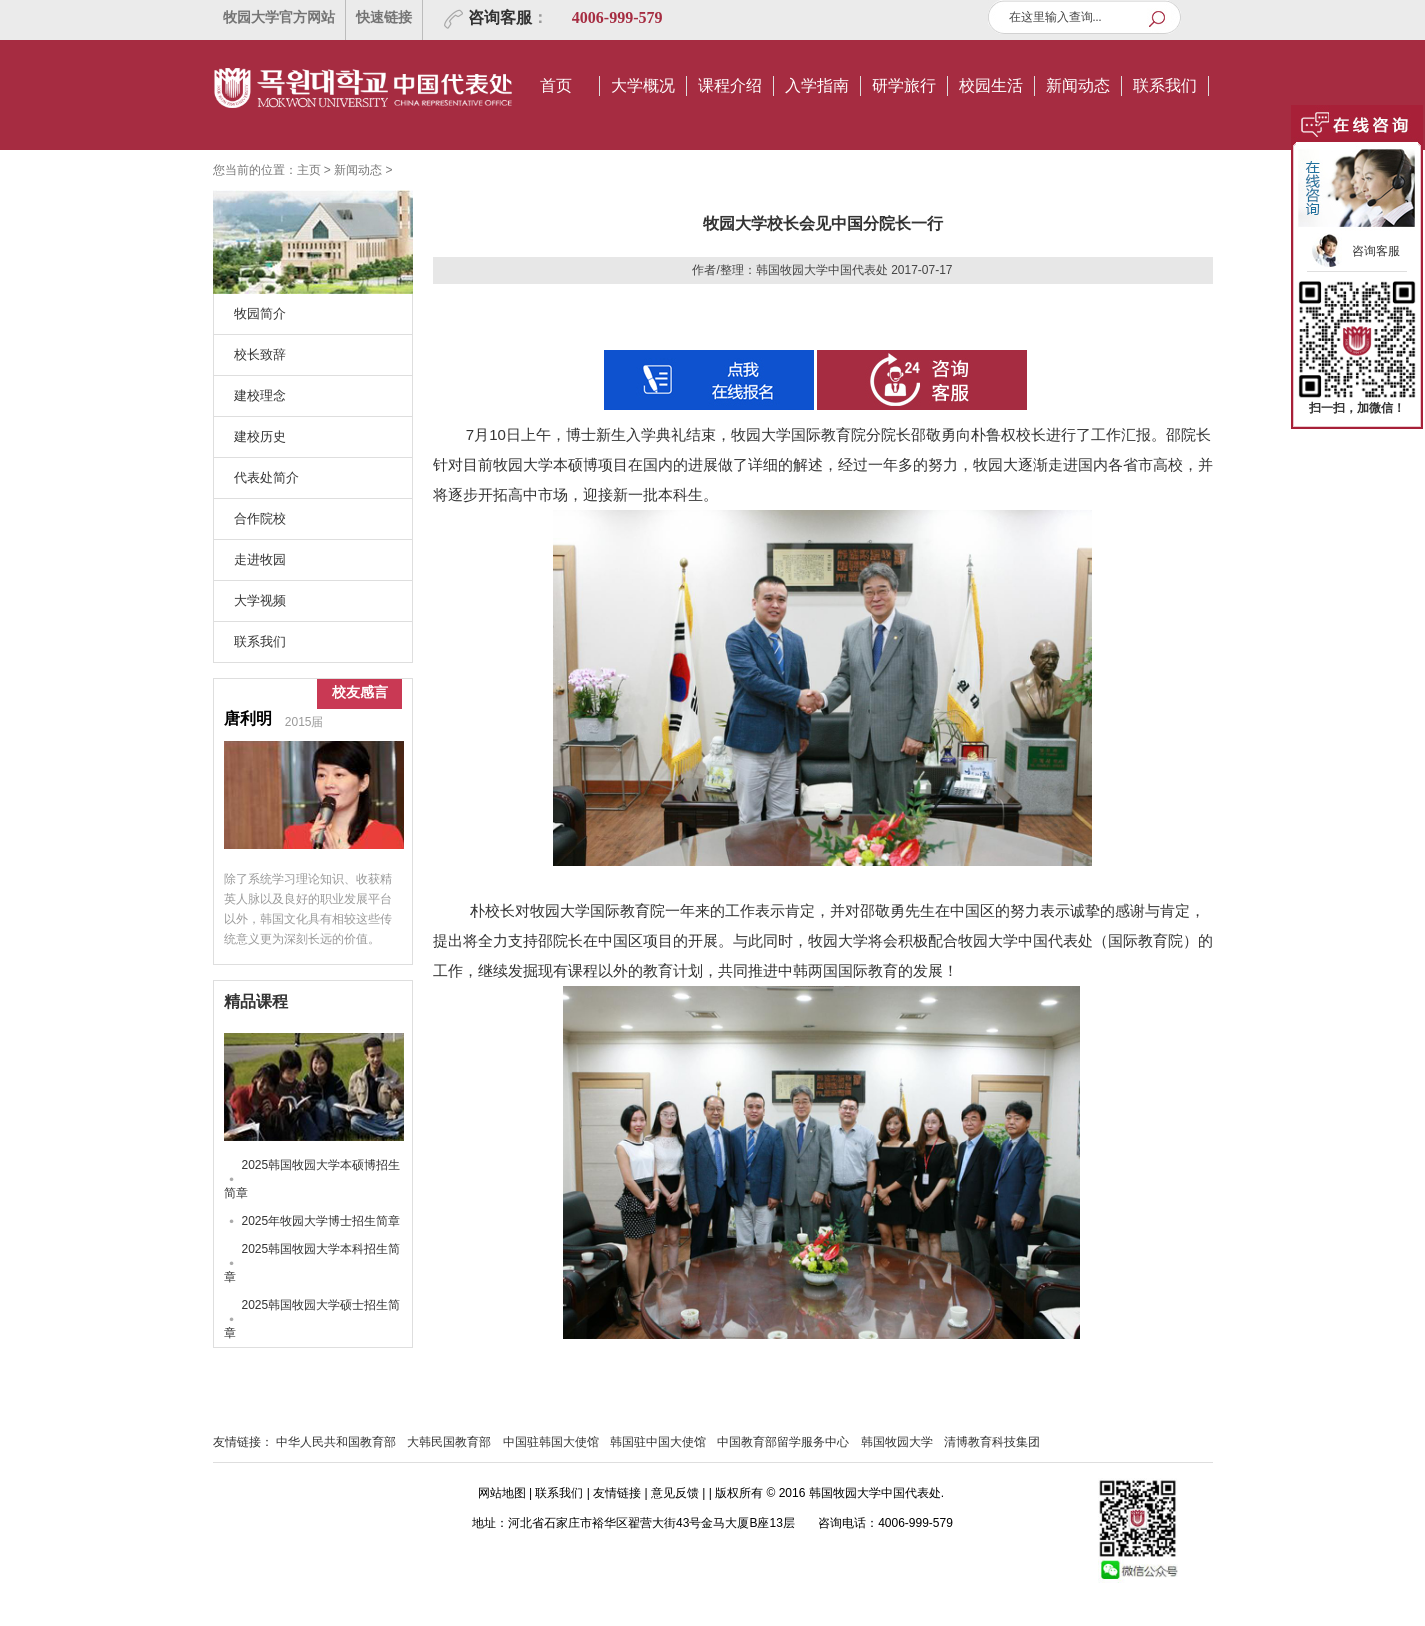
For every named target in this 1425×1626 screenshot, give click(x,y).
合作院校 (260, 518)
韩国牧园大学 (897, 1442)
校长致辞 (260, 354)
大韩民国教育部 (449, 1442)
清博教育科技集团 (992, 1442)
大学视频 (260, 600)
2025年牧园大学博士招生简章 (321, 1221)
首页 (556, 85)
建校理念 (260, 395)
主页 (309, 170)
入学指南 (817, 85)
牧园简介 (260, 313)
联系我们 (1165, 85)
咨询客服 (500, 17)
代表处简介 (266, 477)
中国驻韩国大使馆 (551, 1442)
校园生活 (991, 85)
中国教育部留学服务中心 (783, 1442)
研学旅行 (904, 85)
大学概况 (643, 85)
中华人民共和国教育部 (336, 1442)
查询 (1162, 19)
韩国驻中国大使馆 (658, 1442)
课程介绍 (730, 85)
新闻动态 (1078, 85)
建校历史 (260, 436)
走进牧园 (260, 559)
